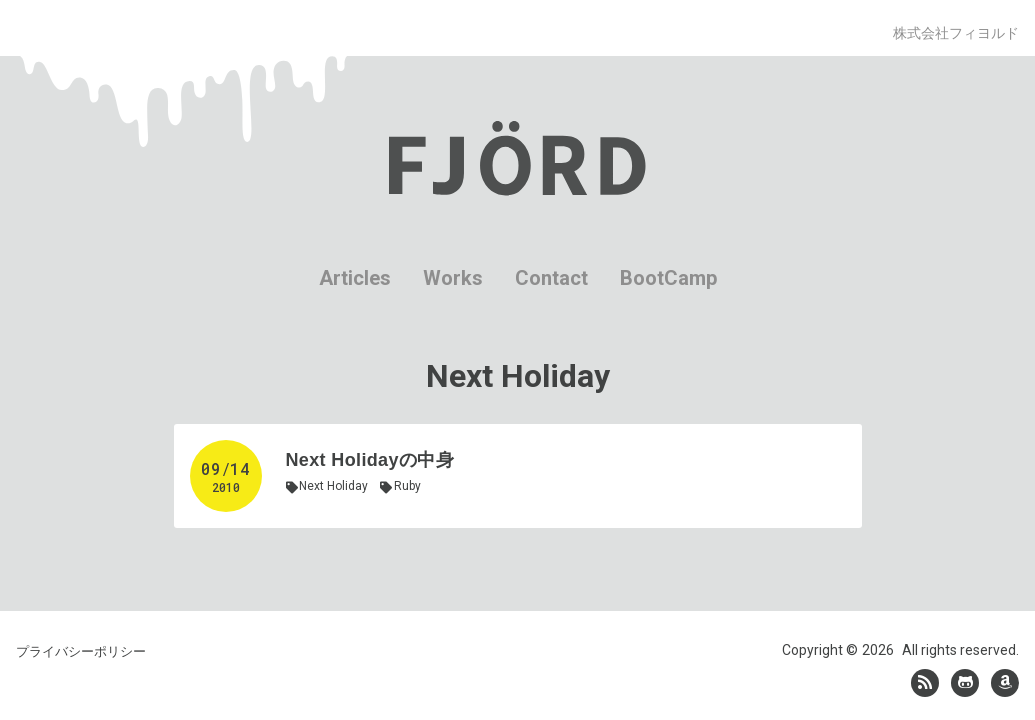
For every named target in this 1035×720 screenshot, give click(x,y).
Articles (355, 278)
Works (453, 278)
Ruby (407, 486)
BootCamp (668, 278)
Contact (551, 278)
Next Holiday (333, 486)
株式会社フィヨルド (956, 33)
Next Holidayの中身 (370, 460)
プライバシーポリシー (81, 641)
